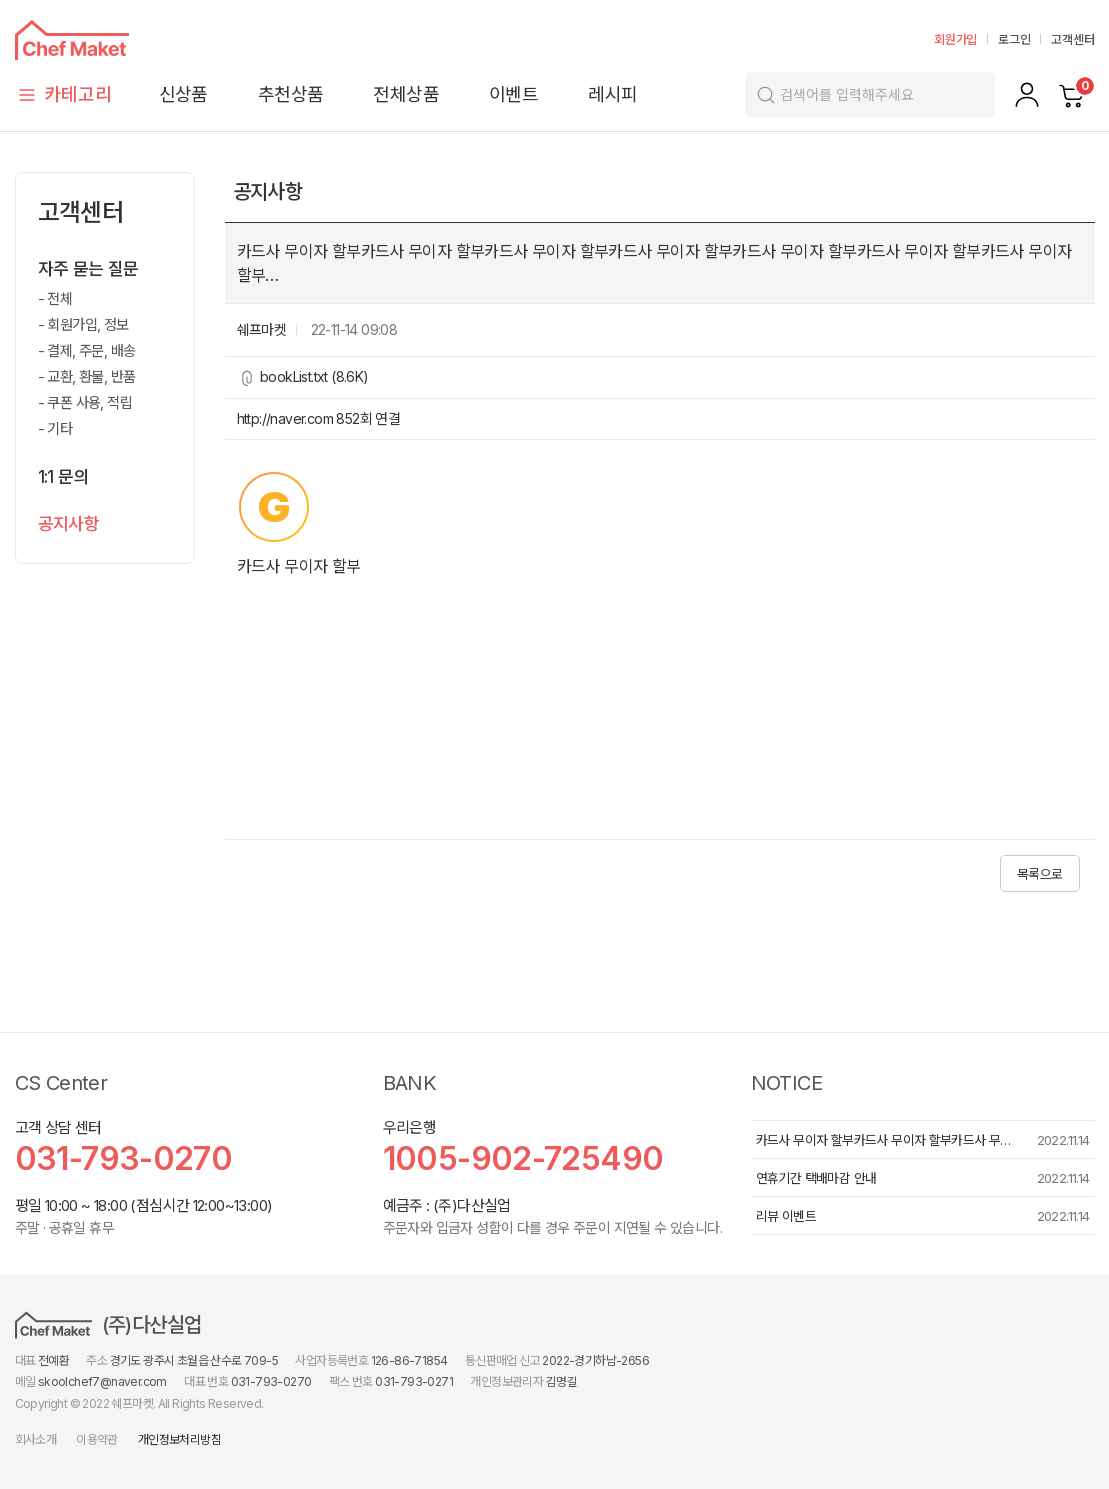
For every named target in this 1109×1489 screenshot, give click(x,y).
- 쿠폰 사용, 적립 (85, 402)
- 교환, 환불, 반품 (87, 376)
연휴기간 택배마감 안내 (816, 1178)
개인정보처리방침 (179, 1439)
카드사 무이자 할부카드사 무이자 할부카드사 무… (883, 1140)
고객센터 (1072, 39)
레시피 (612, 94)
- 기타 (55, 428)
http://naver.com (287, 418)
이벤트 (513, 94)
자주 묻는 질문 (88, 269)
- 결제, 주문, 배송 (87, 350)
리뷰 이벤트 (786, 1216)
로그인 (1014, 39)
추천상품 (291, 94)
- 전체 (55, 298)
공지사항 (69, 524)
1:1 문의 (63, 477)
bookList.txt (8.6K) (314, 376)
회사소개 (36, 1439)
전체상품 (406, 94)
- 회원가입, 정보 (83, 324)
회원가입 (955, 39)
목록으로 (1040, 874)
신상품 (183, 94)
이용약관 (97, 1439)
